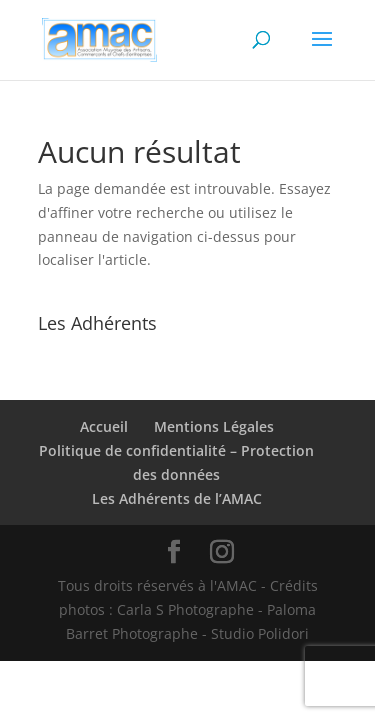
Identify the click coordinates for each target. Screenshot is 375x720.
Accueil (104, 426)
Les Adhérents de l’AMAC (177, 498)
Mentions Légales (214, 426)
